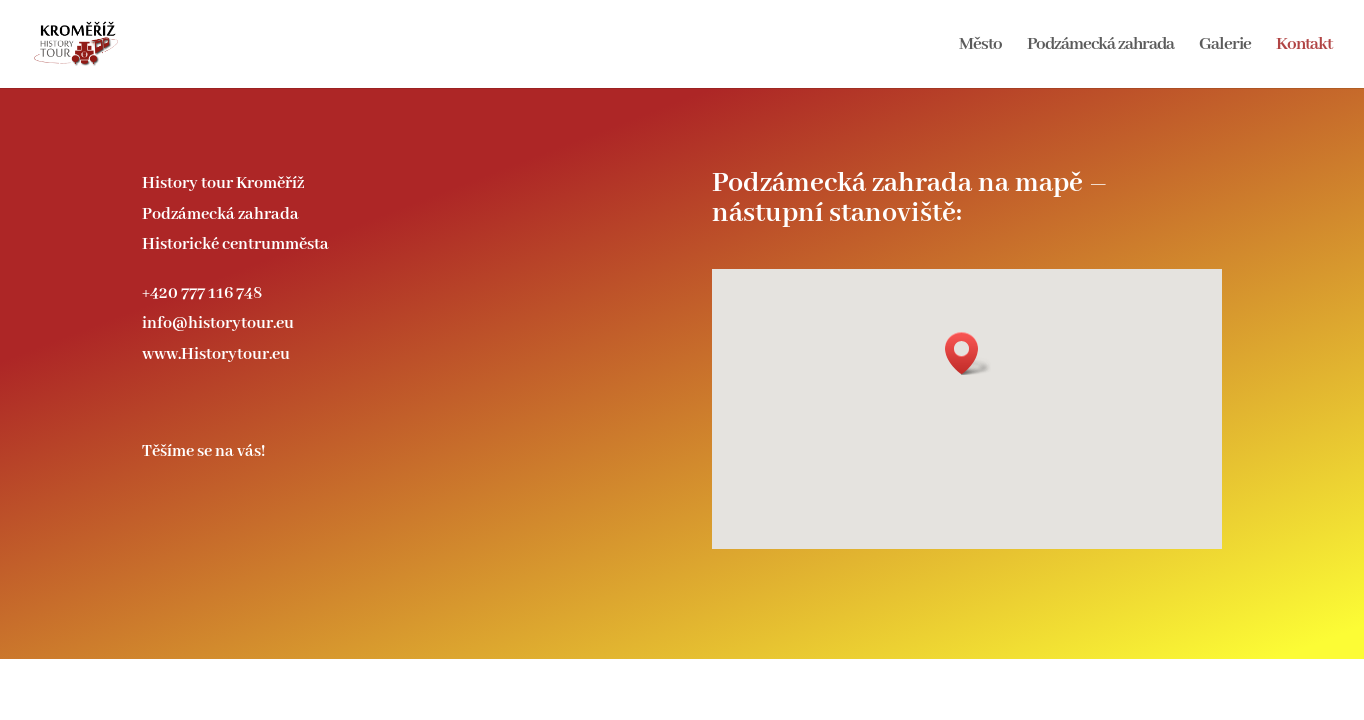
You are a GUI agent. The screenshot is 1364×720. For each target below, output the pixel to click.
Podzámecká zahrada (1100, 46)
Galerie (1225, 46)
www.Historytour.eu (216, 354)
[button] (968, 353)
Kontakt (1304, 46)
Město (980, 46)
